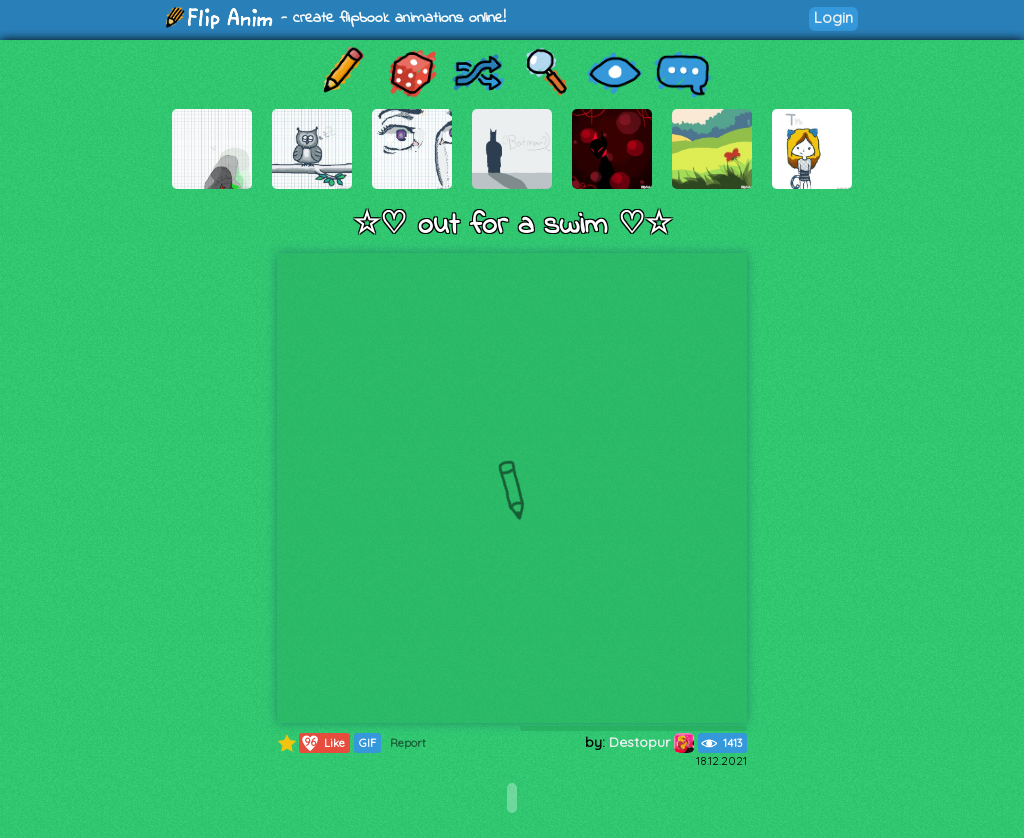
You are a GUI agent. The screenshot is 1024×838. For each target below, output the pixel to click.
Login (833, 17)
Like (322, 743)
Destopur (651, 742)
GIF (367, 743)
